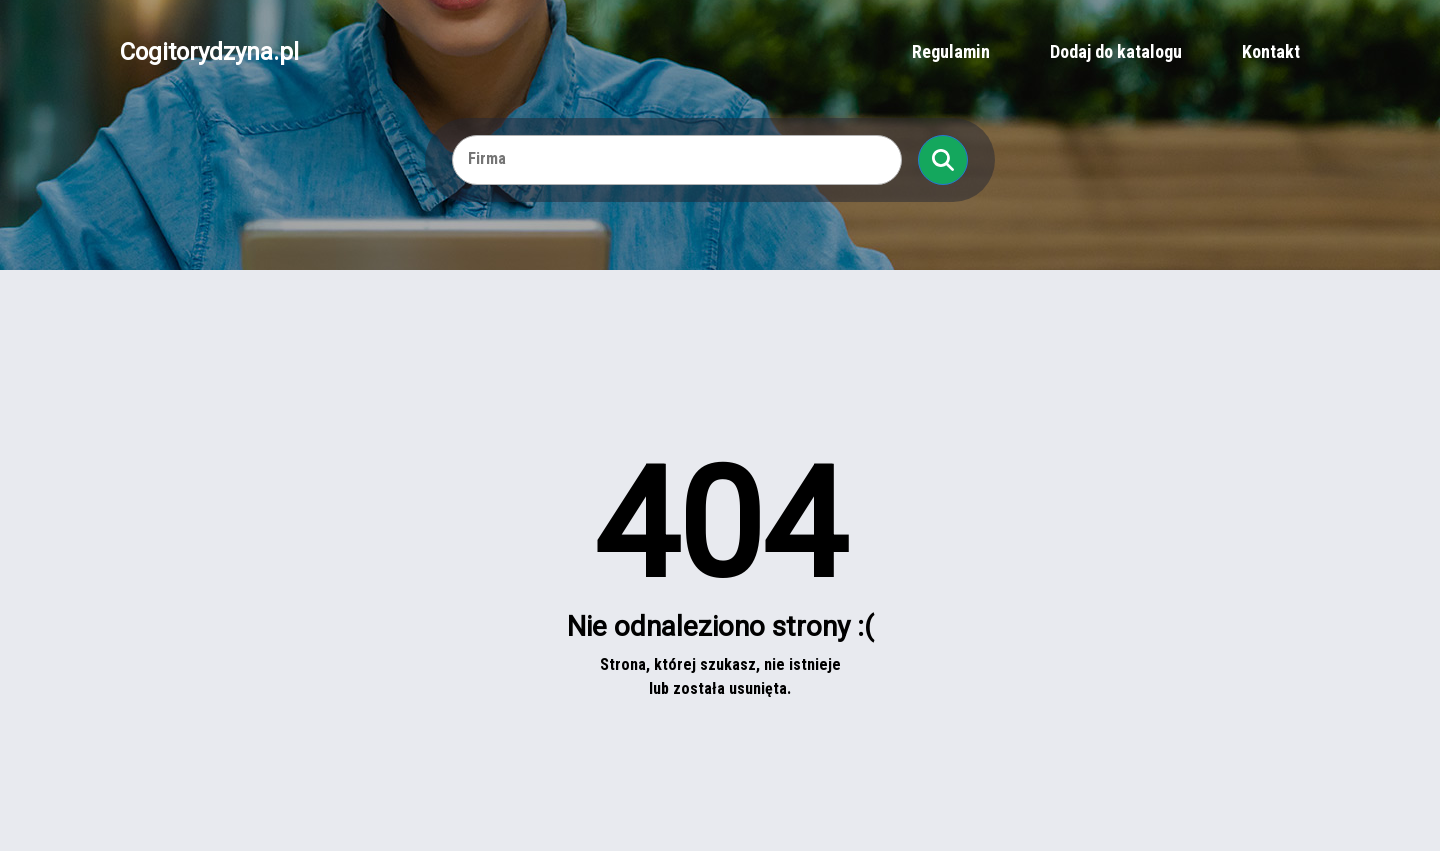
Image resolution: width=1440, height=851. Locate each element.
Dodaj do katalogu (1116, 51)
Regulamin (951, 51)
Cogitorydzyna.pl (209, 52)
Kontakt (1271, 51)
